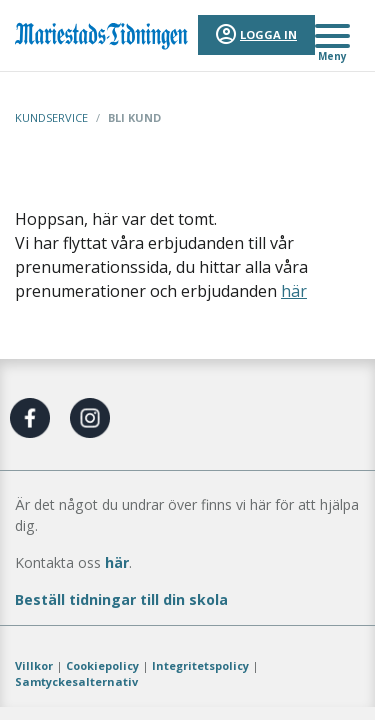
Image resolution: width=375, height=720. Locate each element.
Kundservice (51, 117)
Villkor (34, 665)
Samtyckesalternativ (76, 681)
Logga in (268, 34)
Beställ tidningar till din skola (121, 599)
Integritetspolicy (200, 665)
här (294, 291)
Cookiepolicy (102, 665)
